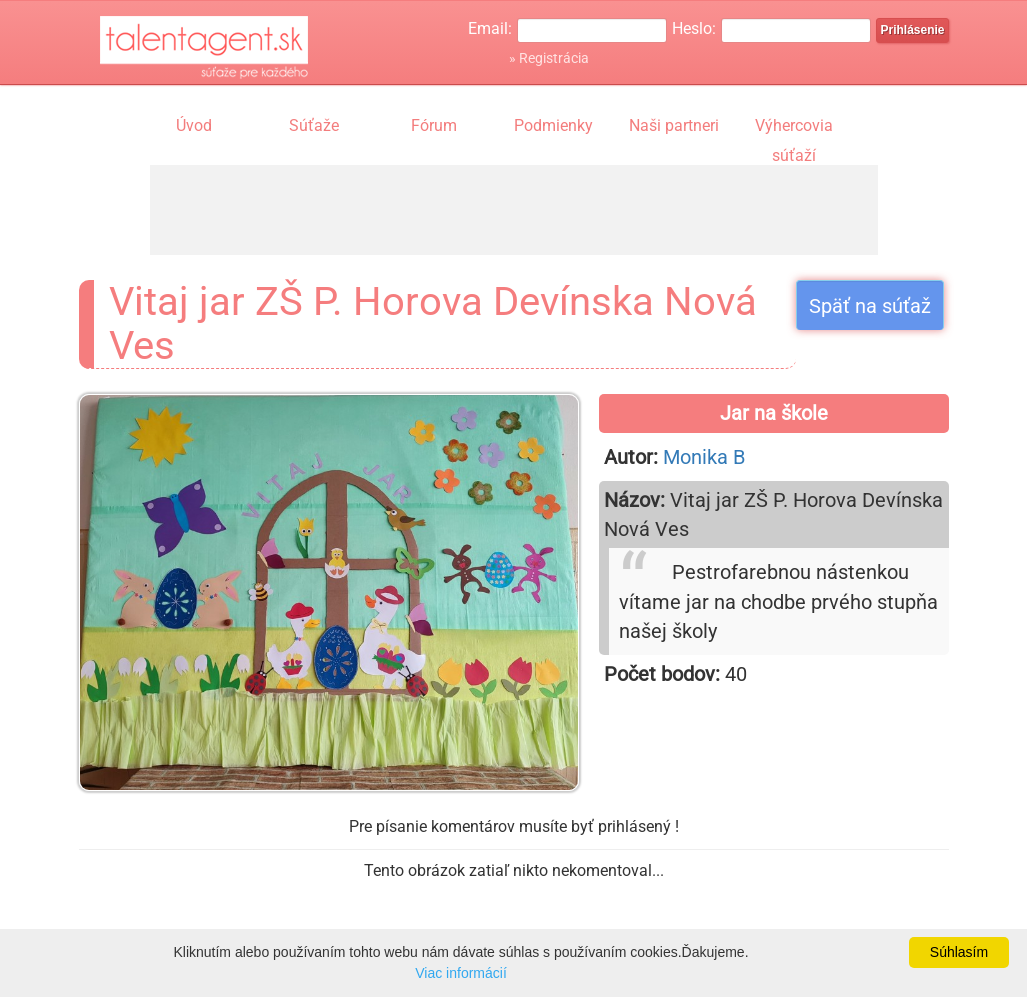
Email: (490, 28)
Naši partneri (674, 125)
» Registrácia (549, 58)
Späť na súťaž (870, 306)
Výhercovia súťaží (794, 128)
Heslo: (694, 28)
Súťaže (314, 125)
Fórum (434, 125)
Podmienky (553, 125)
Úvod (194, 125)
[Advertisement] (514, 210)
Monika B (704, 457)
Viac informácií (461, 973)
